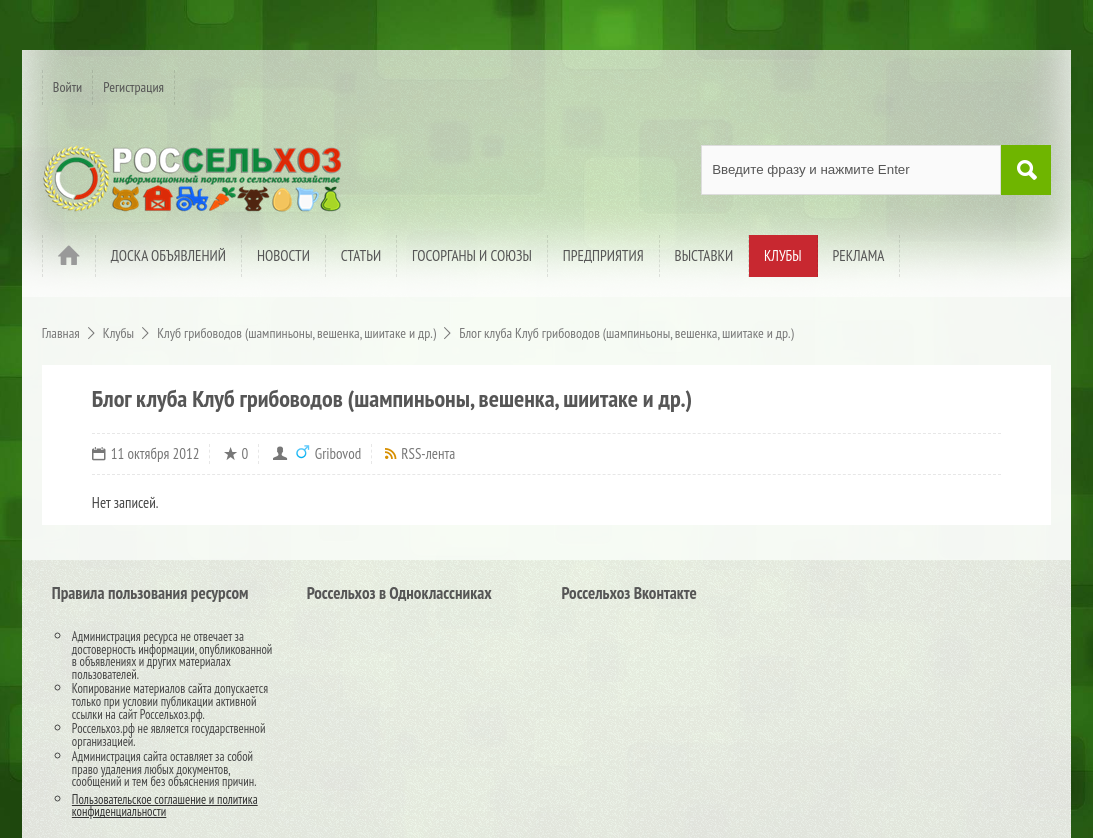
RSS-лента (428, 453)
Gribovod (338, 453)
